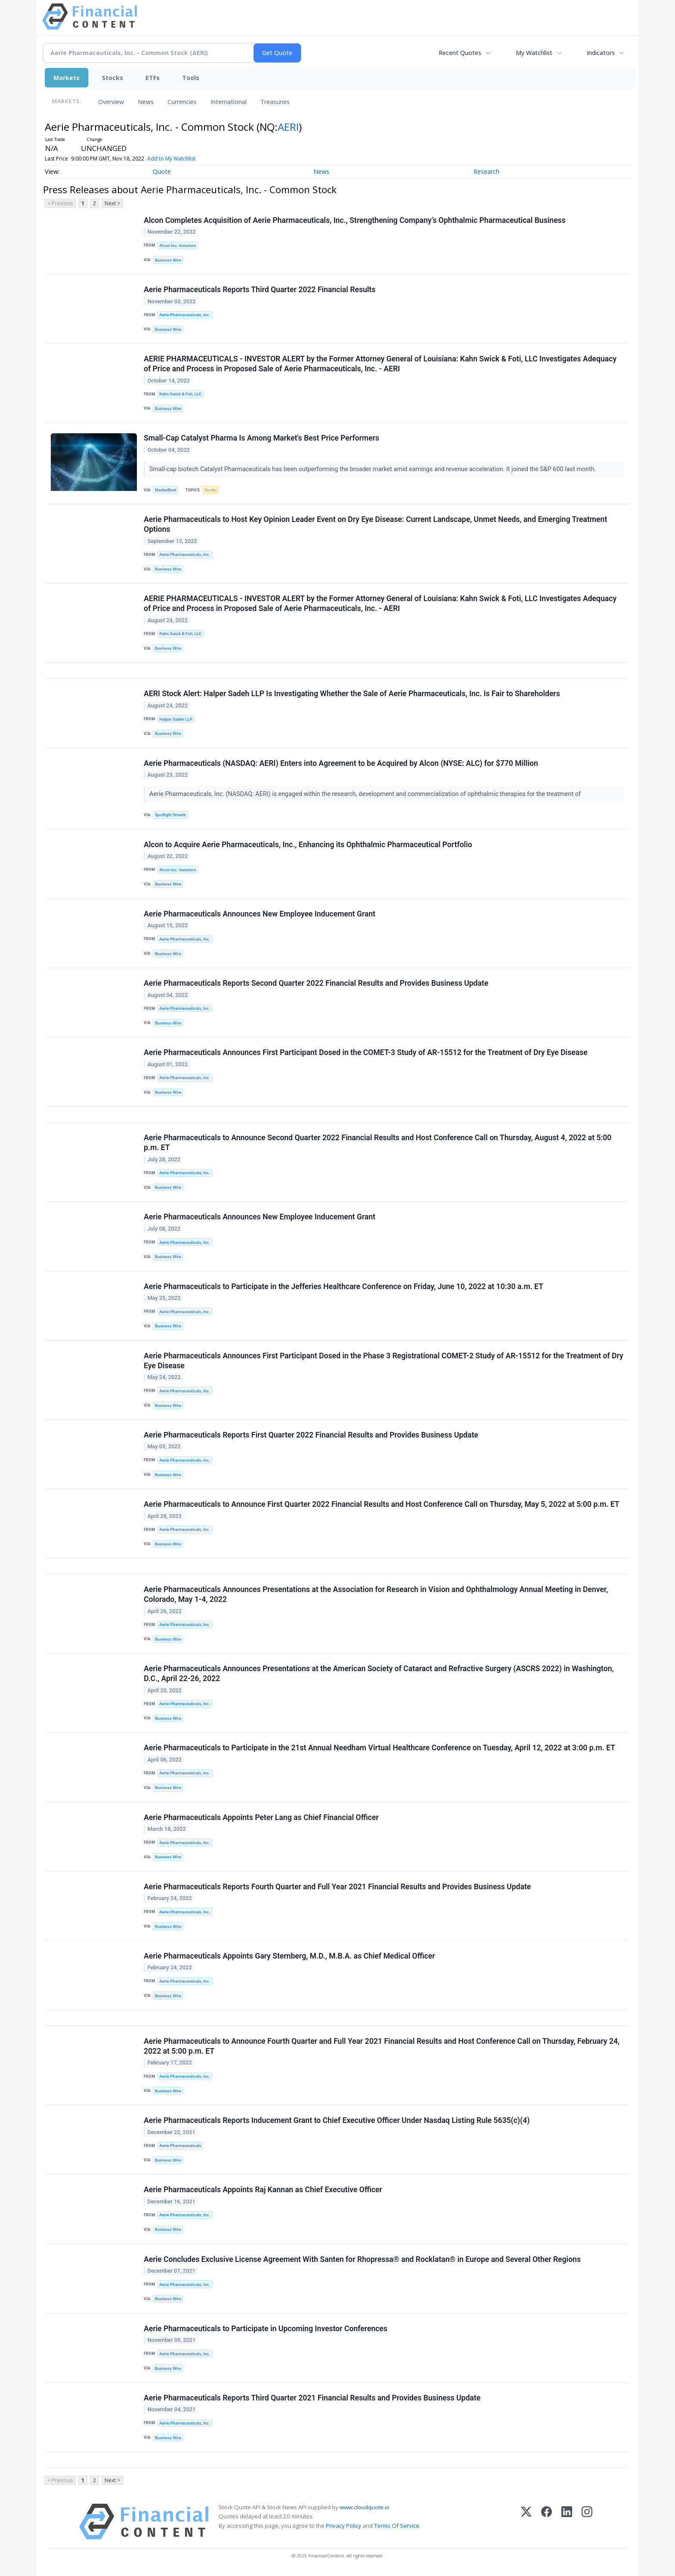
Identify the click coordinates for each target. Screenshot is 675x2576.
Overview (111, 102)
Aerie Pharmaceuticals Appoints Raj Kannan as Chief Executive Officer (263, 2189)
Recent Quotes (460, 53)
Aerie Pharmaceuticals (180, 2145)
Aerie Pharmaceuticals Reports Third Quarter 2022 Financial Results (259, 289)
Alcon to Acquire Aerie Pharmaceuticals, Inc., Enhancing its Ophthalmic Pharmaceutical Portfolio (308, 844)
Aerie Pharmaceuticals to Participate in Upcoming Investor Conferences (265, 2328)
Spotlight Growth (170, 814)
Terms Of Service (396, 2526)
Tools (190, 78)
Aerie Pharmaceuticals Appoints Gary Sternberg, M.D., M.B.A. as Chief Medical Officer (289, 1956)
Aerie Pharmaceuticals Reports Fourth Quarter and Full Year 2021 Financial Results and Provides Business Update (337, 1886)
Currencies (182, 102)
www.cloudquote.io (365, 2507)
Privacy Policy (343, 2526)
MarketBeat (165, 489)
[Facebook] (546, 2521)
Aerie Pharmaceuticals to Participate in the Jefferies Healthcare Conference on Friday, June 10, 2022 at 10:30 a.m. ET (343, 1286)
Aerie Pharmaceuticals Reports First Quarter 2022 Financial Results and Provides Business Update (311, 1435)
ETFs (153, 78)
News (146, 102)
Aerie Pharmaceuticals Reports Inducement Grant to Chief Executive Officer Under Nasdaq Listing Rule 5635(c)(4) (336, 2120)
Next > (112, 203)
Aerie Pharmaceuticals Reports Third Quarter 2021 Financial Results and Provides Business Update (312, 2398)
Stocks (112, 78)
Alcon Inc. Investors (177, 245)
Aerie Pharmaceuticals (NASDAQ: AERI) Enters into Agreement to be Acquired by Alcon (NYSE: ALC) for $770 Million (341, 763)
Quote (162, 171)
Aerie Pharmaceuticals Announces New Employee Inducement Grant (259, 914)
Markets (66, 78)
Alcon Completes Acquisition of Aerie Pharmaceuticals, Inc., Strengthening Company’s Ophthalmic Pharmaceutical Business (355, 220)
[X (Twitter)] (526, 2521)
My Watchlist (534, 53)
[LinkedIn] (567, 2521)
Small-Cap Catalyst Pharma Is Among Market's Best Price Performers (261, 438)
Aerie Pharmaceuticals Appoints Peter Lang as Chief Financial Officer (261, 1817)
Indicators (601, 53)
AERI (288, 127)
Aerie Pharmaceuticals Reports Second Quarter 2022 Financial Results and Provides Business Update (316, 983)
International (229, 102)
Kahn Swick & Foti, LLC (180, 394)
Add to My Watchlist (171, 158)
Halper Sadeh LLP (175, 719)
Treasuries (275, 102)
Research (486, 171)
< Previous (60, 203)
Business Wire (168, 260)
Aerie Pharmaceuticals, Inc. (184, 314)
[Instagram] (587, 2521)
